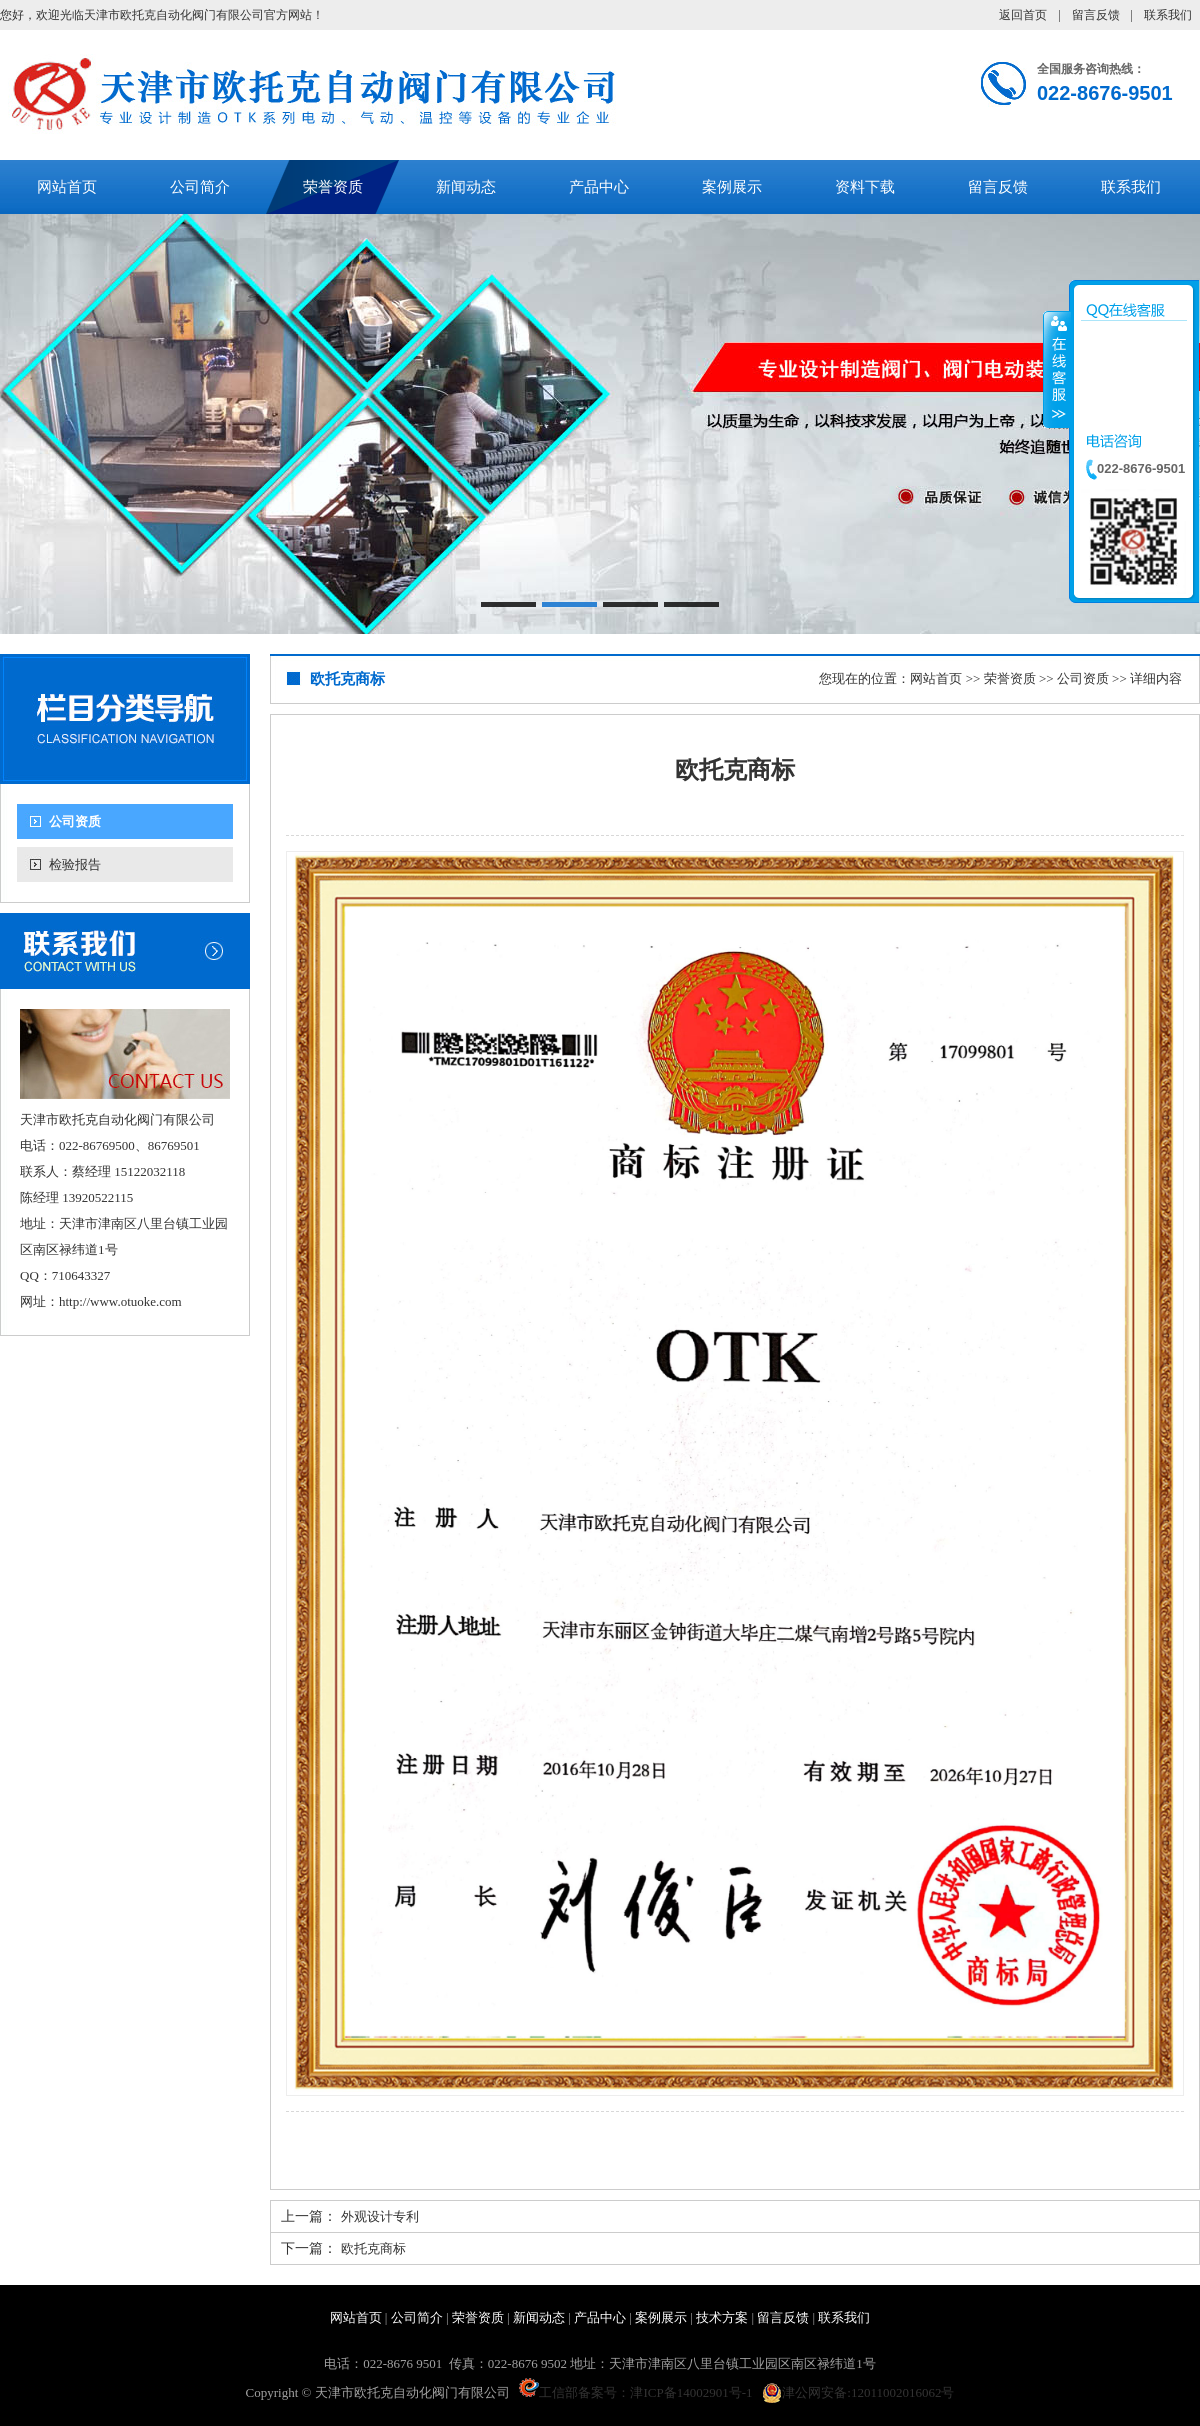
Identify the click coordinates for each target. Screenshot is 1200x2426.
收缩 (1057, 369)
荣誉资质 (333, 187)
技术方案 (722, 2317)
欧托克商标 (373, 2248)
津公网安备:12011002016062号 (858, 2393)
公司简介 (200, 187)
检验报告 (75, 864)
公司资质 (75, 821)
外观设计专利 (380, 2216)
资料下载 (865, 187)
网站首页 (67, 187)
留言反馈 (1096, 15)
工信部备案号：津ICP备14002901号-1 (635, 2392)
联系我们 (1168, 15)
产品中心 (599, 187)
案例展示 (732, 187)
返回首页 (1023, 15)
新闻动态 (466, 187)
